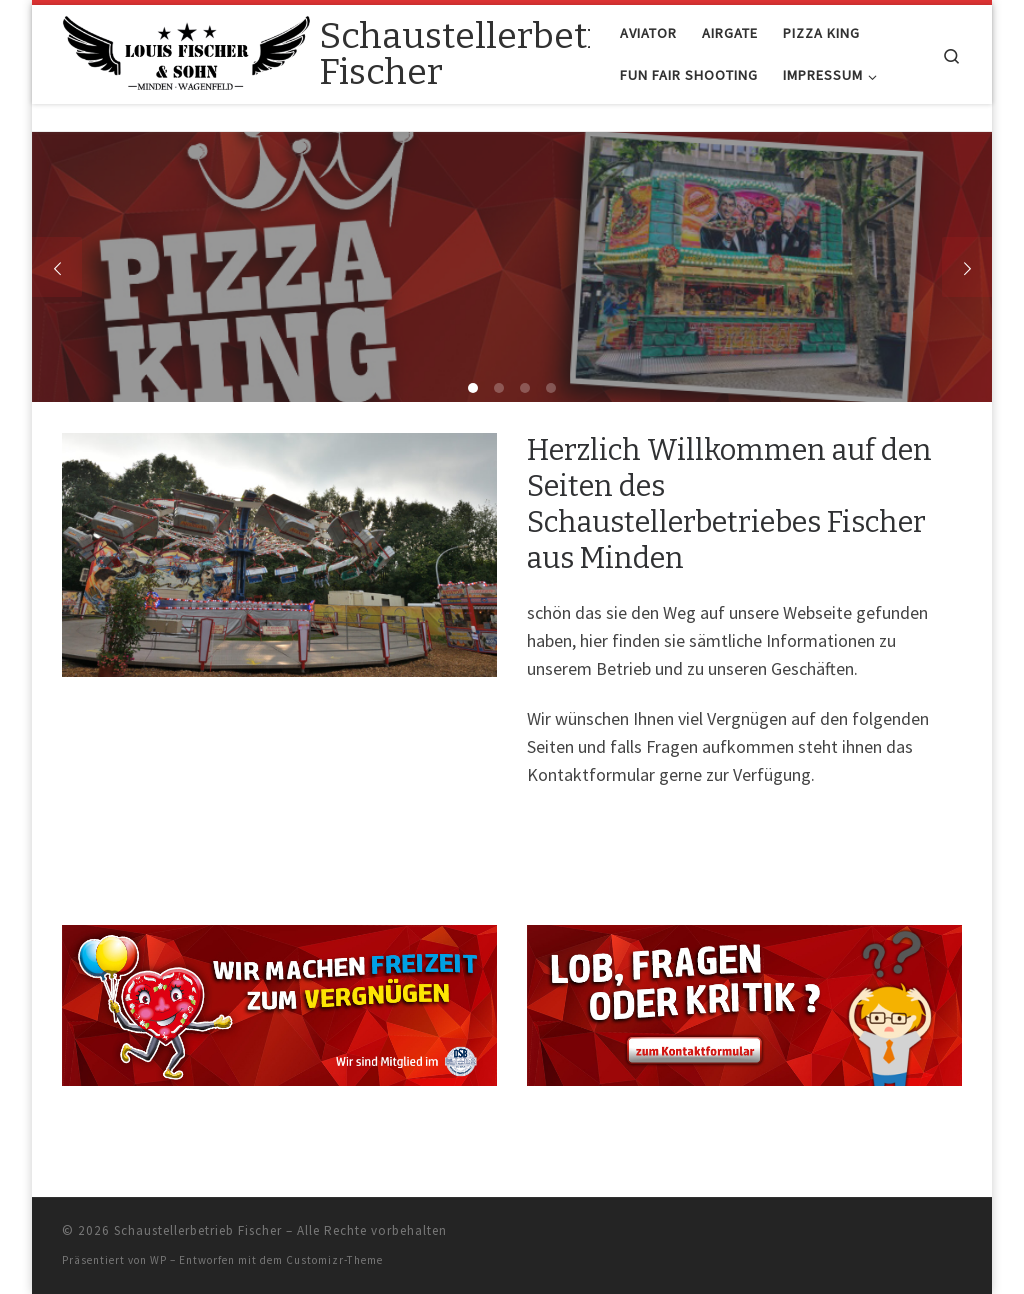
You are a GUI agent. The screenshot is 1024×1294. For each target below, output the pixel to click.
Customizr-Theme (334, 1260)
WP (158, 1260)
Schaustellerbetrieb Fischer (198, 1230)
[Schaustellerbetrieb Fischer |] (187, 52)
